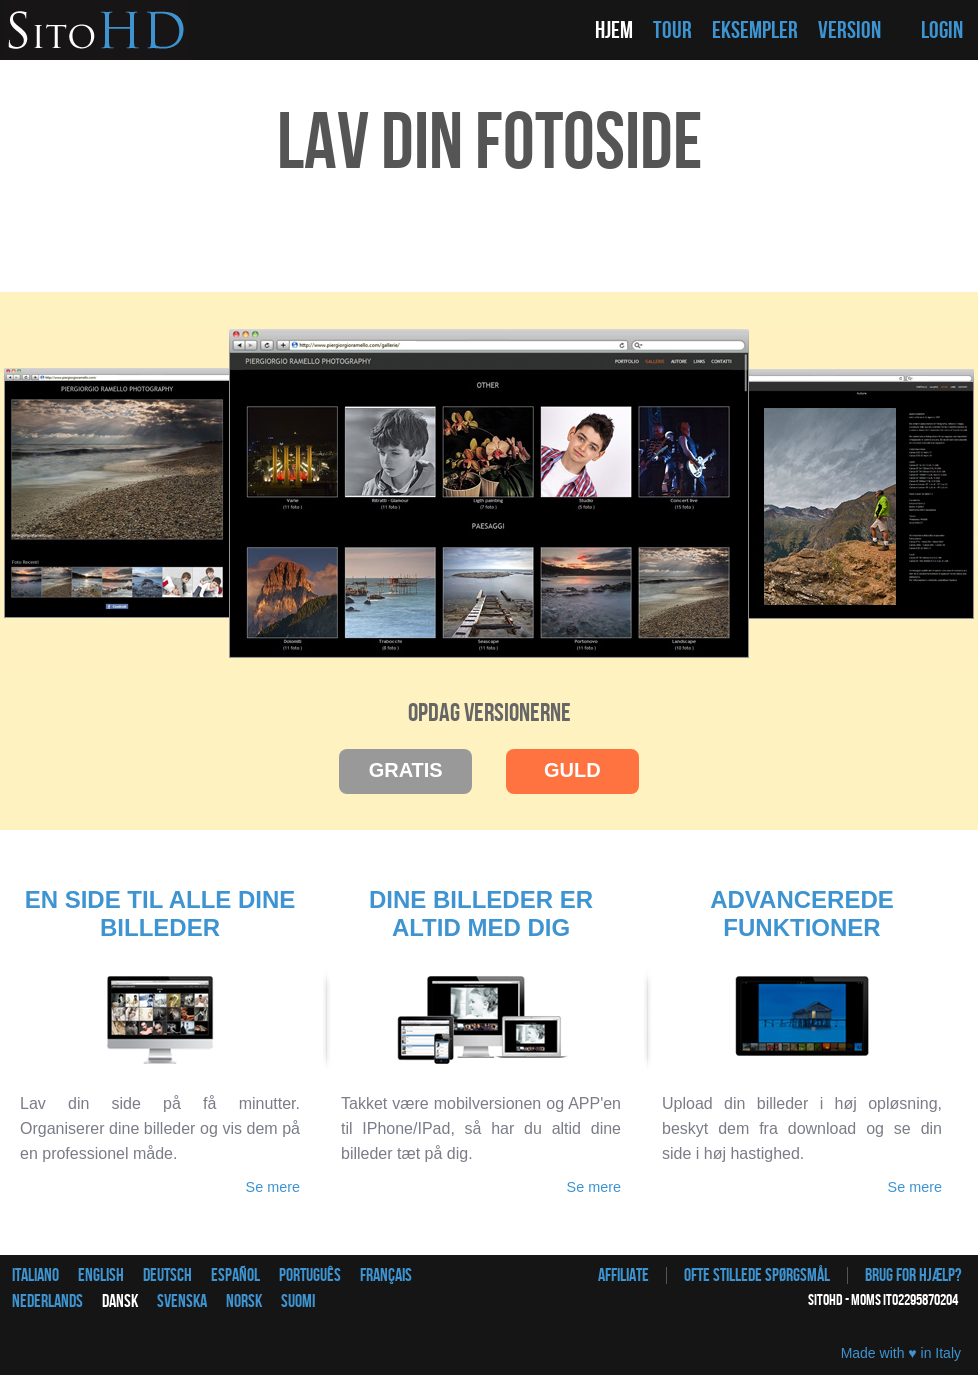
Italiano (35, 1275)
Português (310, 1275)
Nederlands (47, 1301)
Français (386, 1275)
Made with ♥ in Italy (901, 1353)
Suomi (298, 1301)
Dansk (120, 1301)
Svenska (182, 1301)
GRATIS (406, 770)
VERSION (849, 30)
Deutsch (167, 1275)
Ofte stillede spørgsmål (757, 1275)
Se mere (273, 1187)
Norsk (244, 1301)
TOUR (672, 30)
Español (235, 1275)
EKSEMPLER (755, 30)
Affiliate (623, 1275)
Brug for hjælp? (913, 1275)
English (101, 1275)
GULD (572, 770)
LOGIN (942, 30)
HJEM (614, 30)
